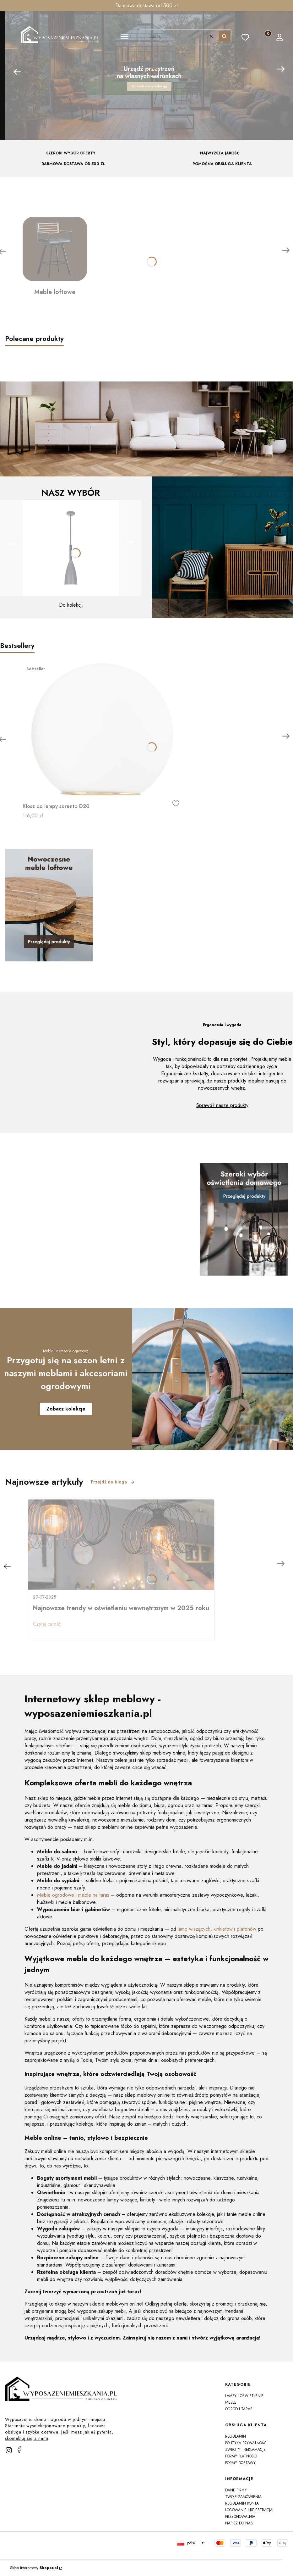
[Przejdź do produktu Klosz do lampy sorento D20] (101, 729)
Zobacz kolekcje (65, 1408)
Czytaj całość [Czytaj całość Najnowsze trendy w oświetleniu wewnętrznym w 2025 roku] (47, 1623)
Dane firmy (236, 2490)
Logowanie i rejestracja (249, 2510)
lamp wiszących (194, 1929)
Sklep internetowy (34, 2568)
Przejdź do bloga (113, 1482)
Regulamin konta (242, 2503)
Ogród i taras (238, 2409)
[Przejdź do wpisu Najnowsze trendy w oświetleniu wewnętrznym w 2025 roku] (121, 1544)
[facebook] (19, 2449)
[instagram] (9, 2450)
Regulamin (235, 2436)
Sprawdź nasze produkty (222, 1105)
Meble (230, 2402)
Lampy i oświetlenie (244, 2396)
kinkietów (223, 1929)
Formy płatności (241, 2456)
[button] (124, 37)
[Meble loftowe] (55, 257)
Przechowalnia (240, 2516)
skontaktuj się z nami (26, 2438)
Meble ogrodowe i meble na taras (73, 1895)
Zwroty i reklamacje (245, 2449)
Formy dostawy (240, 2463)
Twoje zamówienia (243, 2497)
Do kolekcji (71, 605)
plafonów (246, 1929)
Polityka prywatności (246, 2443)
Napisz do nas (239, 2523)
